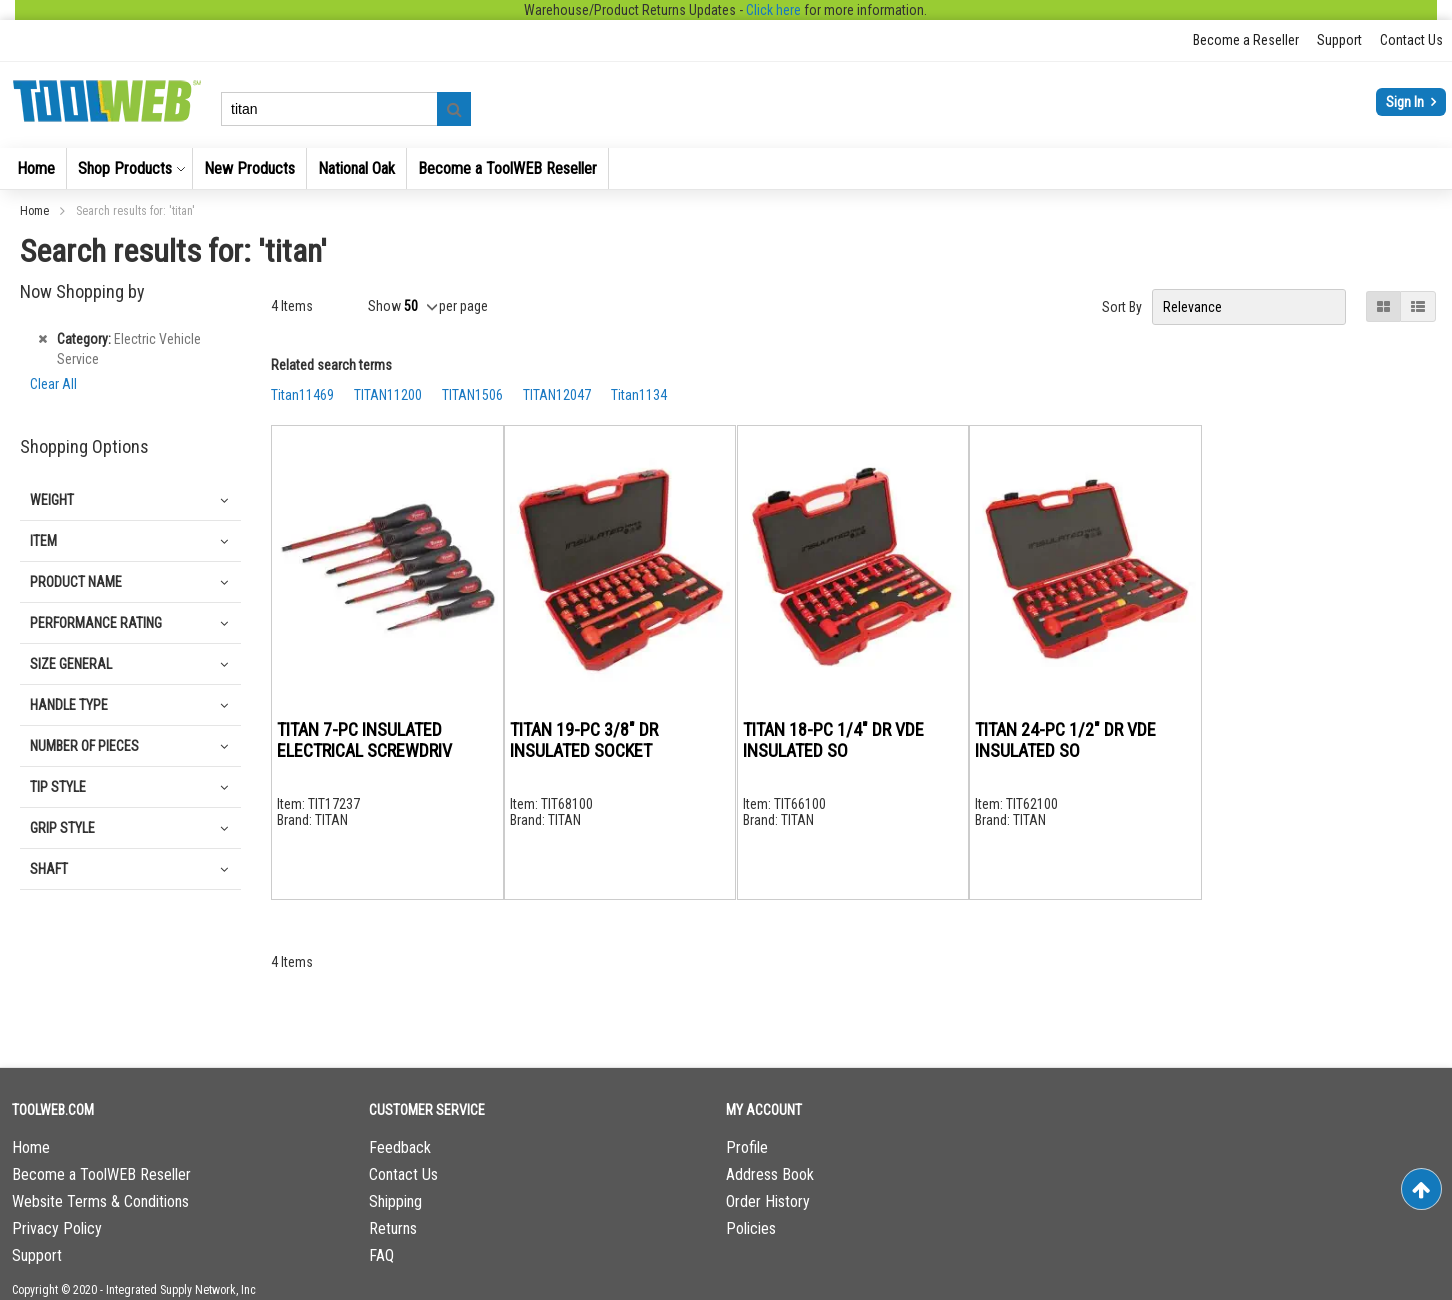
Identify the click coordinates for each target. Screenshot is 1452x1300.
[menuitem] (36, 168)
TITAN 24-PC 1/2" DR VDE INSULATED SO (1065, 740)
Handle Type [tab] (69, 705)
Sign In (1406, 102)
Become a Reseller (1246, 40)
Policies (751, 1228)
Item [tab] (43, 541)
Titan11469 (302, 395)
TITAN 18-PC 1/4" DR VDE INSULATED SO (833, 740)
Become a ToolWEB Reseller (101, 1174)
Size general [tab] (71, 664)
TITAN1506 (472, 395)
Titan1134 (639, 395)
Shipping (395, 1201)
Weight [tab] (52, 500)
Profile (747, 1147)
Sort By (1122, 307)
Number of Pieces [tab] (84, 746)
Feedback (400, 1147)
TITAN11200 (388, 395)
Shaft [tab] (49, 869)
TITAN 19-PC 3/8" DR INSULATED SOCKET (584, 740)
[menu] (726, 168)
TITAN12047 (557, 395)
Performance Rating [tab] (96, 623)
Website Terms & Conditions (100, 1201)
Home (36, 211)
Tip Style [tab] (58, 787)
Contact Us (1411, 40)
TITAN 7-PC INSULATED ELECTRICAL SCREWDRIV (364, 740)
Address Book (770, 1174)
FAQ (381, 1255)
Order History (768, 1201)
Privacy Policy (57, 1228)
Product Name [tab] (76, 582)
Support (1339, 40)
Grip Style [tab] (62, 828)
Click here (773, 10)
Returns (393, 1228)
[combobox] (346, 109)
